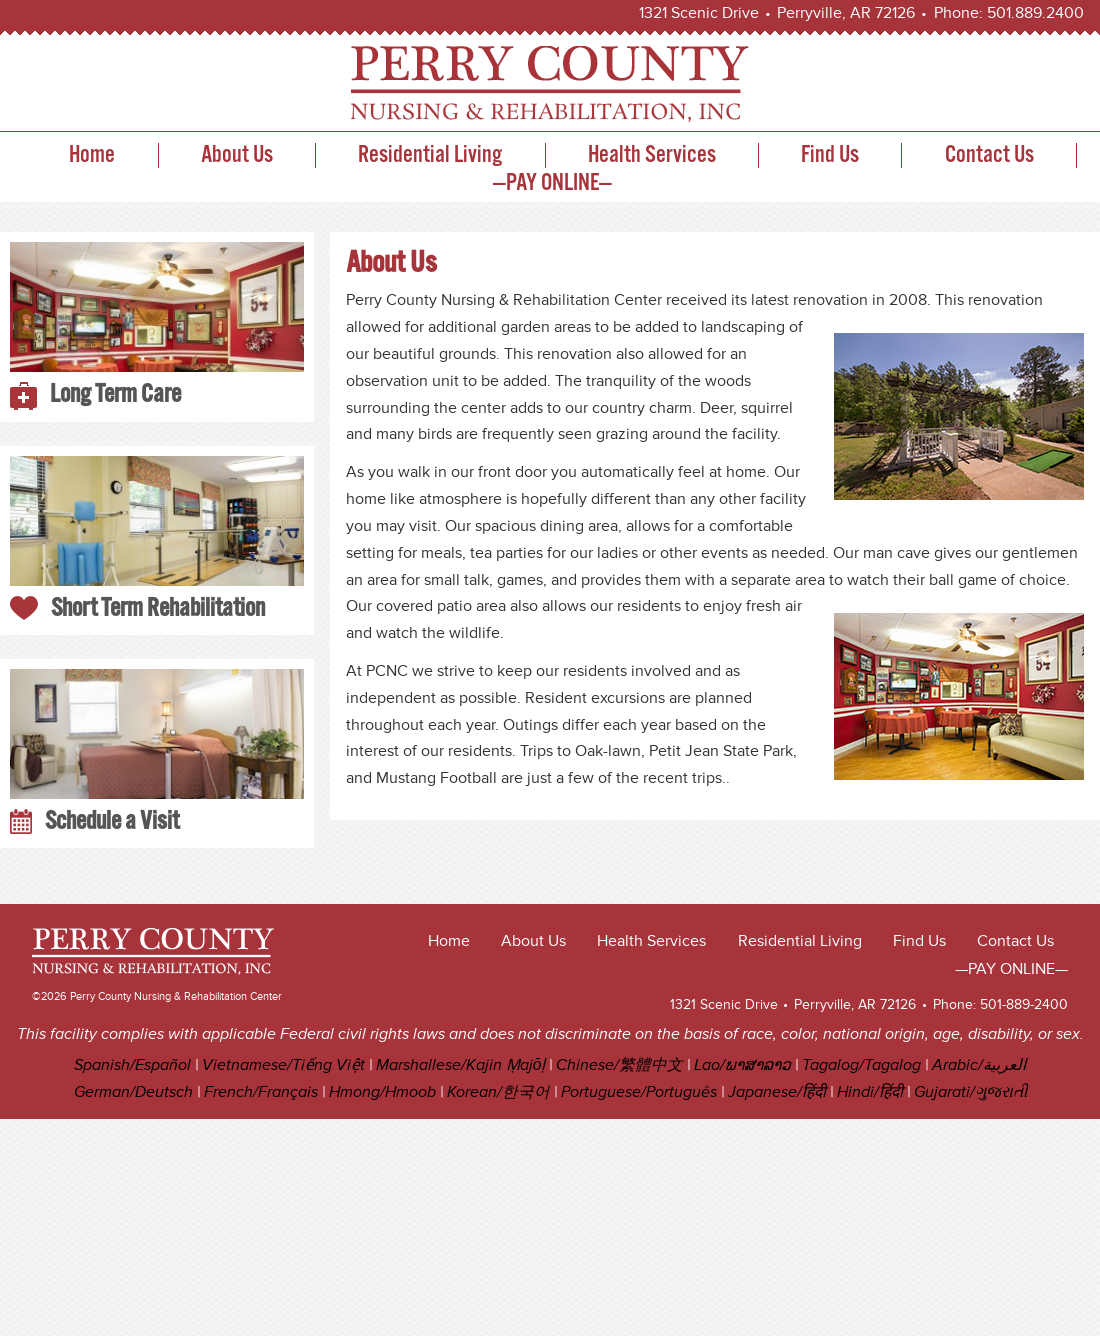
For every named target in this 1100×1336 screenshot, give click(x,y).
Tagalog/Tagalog (861, 1065)
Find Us (830, 155)
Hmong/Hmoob (382, 1092)
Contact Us (989, 155)
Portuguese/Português (639, 1092)
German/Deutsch (133, 1092)
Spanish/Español (132, 1065)
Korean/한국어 (498, 1092)
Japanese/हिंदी (777, 1092)
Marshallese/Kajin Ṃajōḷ (461, 1065)
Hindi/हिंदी (870, 1092)
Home (92, 155)
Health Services (652, 155)
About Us (237, 155)
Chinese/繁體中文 (619, 1065)
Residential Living (430, 155)
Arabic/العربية (979, 1065)
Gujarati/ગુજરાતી (970, 1092)
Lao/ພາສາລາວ (742, 1065)
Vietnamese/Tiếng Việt (283, 1065)
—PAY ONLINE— (552, 183)
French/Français (261, 1092)
